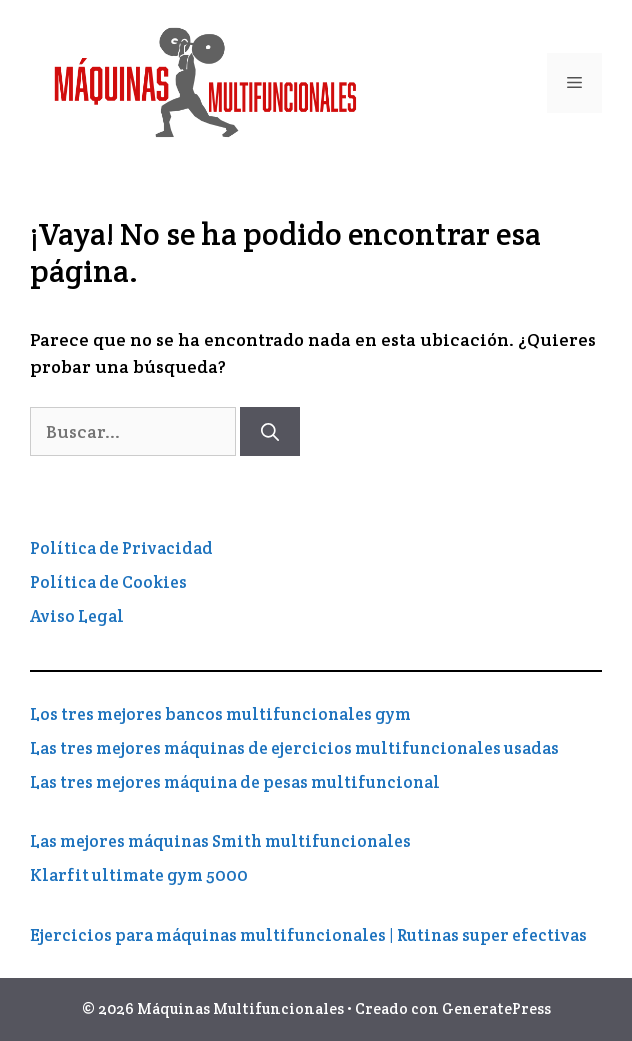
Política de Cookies (108, 582)
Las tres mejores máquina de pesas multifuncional (235, 782)
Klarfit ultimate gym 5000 (139, 875)
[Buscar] (270, 431)
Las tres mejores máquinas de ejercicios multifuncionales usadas (294, 748)
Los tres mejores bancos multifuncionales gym (220, 714)
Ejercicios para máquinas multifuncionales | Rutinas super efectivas (308, 935)
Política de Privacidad (121, 548)
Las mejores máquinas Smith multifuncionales (220, 841)
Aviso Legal (77, 616)
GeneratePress (496, 1008)
